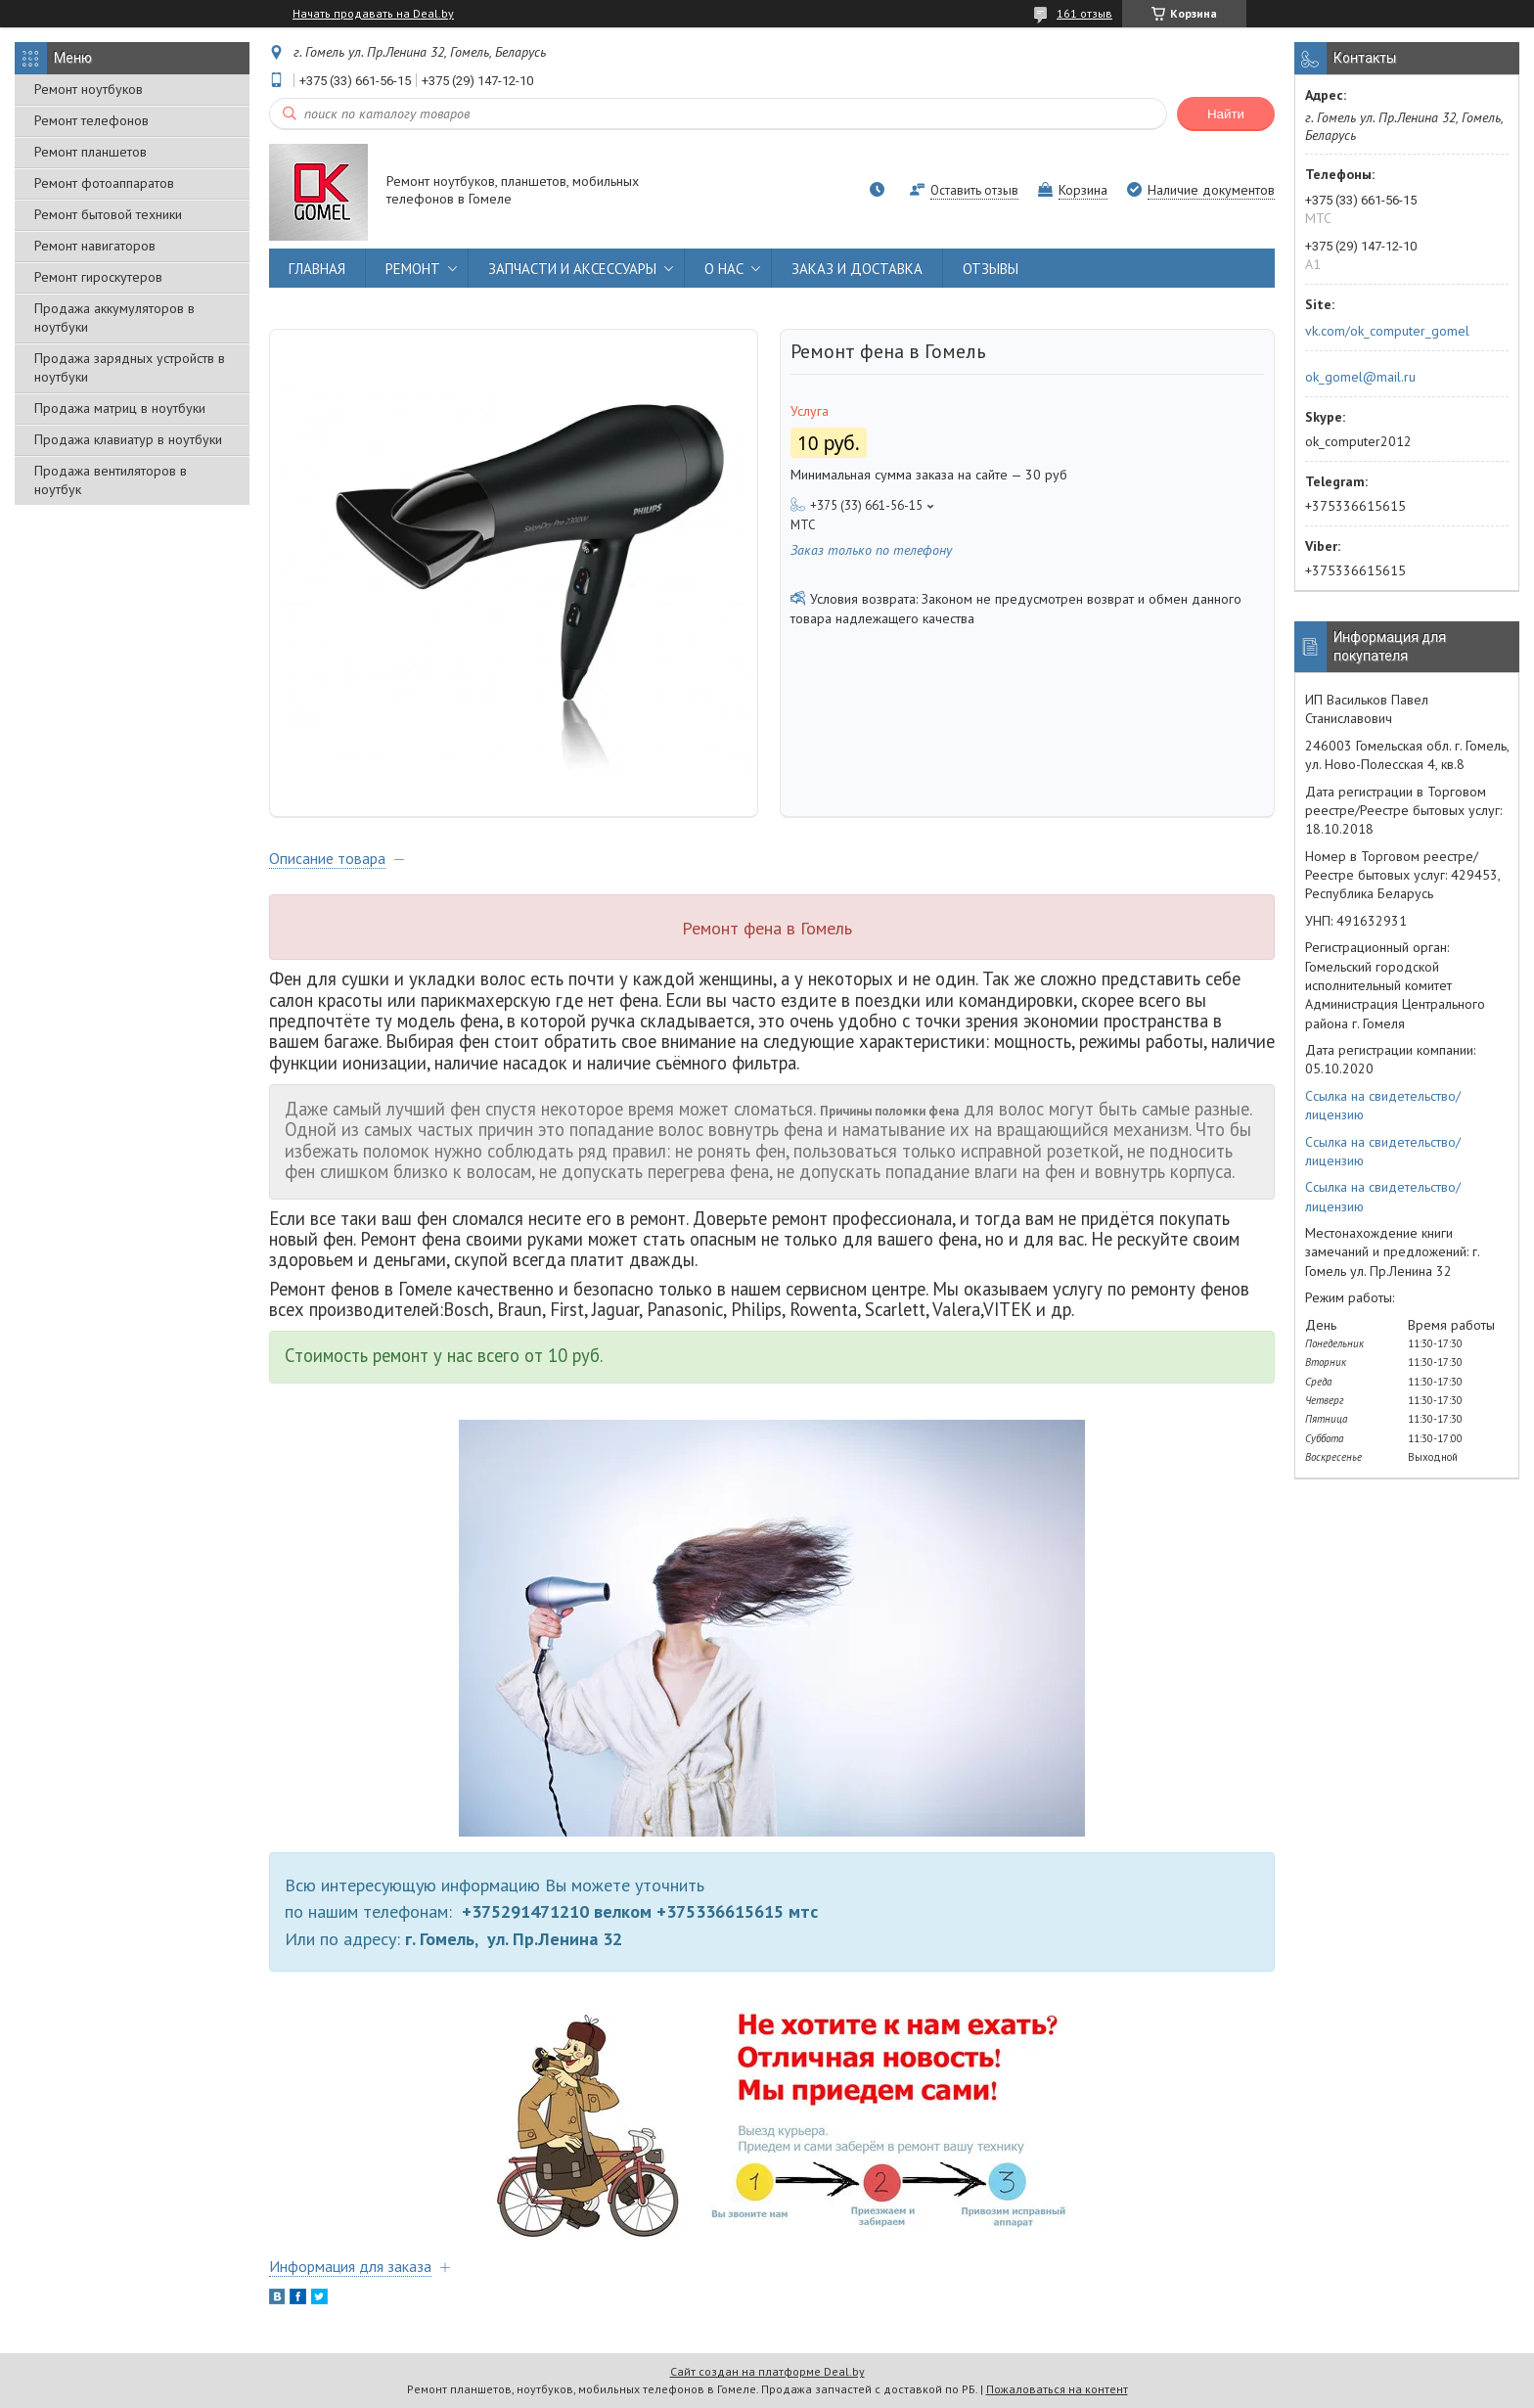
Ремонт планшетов (90, 151)
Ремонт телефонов (91, 120)
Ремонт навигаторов (95, 245)
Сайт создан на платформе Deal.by (767, 2371)
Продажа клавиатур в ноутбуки (128, 439)
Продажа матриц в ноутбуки (119, 408)
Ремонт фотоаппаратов (104, 183)
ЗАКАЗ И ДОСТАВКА (857, 268)
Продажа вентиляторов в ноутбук (110, 480)
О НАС (724, 268)
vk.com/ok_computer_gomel (1387, 331)
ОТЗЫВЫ (990, 268)
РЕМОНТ (412, 268)
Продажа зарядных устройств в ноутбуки (129, 367)
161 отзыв (1084, 13)
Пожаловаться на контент (1057, 2389)
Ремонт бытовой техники (108, 214)
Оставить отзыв (974, 190)
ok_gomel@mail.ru (1360, 377)
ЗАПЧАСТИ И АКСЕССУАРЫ (572, 268)
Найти (1225, 114)
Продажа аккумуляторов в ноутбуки (114, 317)
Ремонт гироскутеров (98, 277)
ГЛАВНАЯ (317, 268)
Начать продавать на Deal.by (373, 14)
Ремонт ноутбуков (88, 89)
